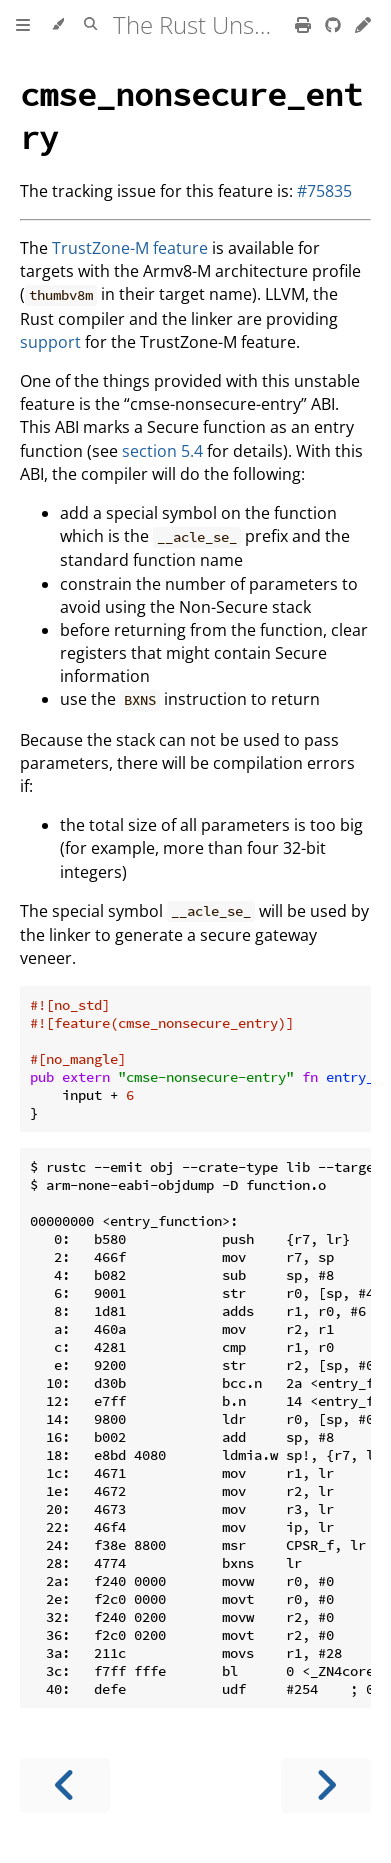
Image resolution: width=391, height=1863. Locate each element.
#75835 (324, 191)
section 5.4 (162, 451)
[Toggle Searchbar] (90, 25)
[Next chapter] (326, 1785)
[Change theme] (57, 25)
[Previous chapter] (65, 1785)
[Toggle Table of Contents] (23, 25)
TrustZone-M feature (130, 248)
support (50, 342)
